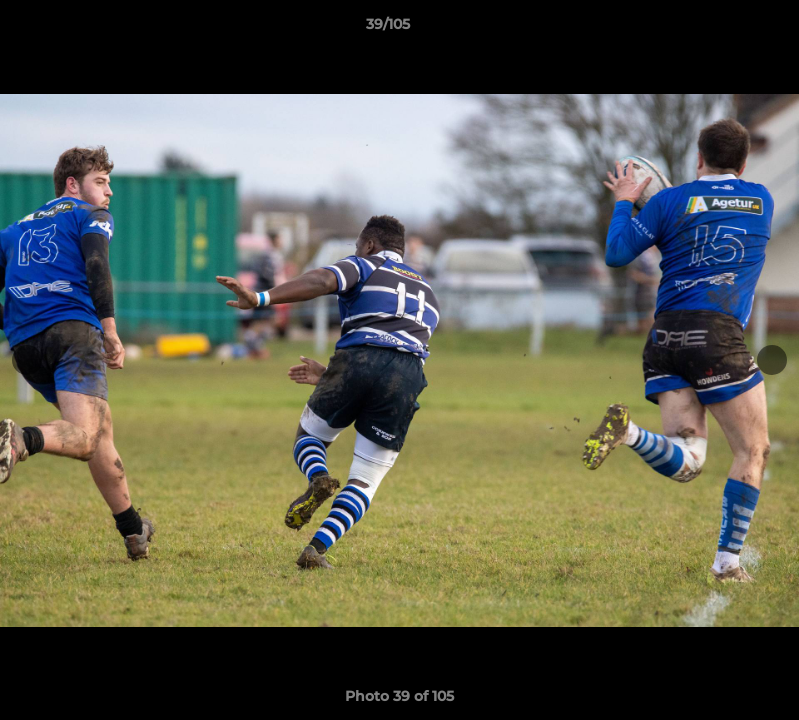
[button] (715, 29)
